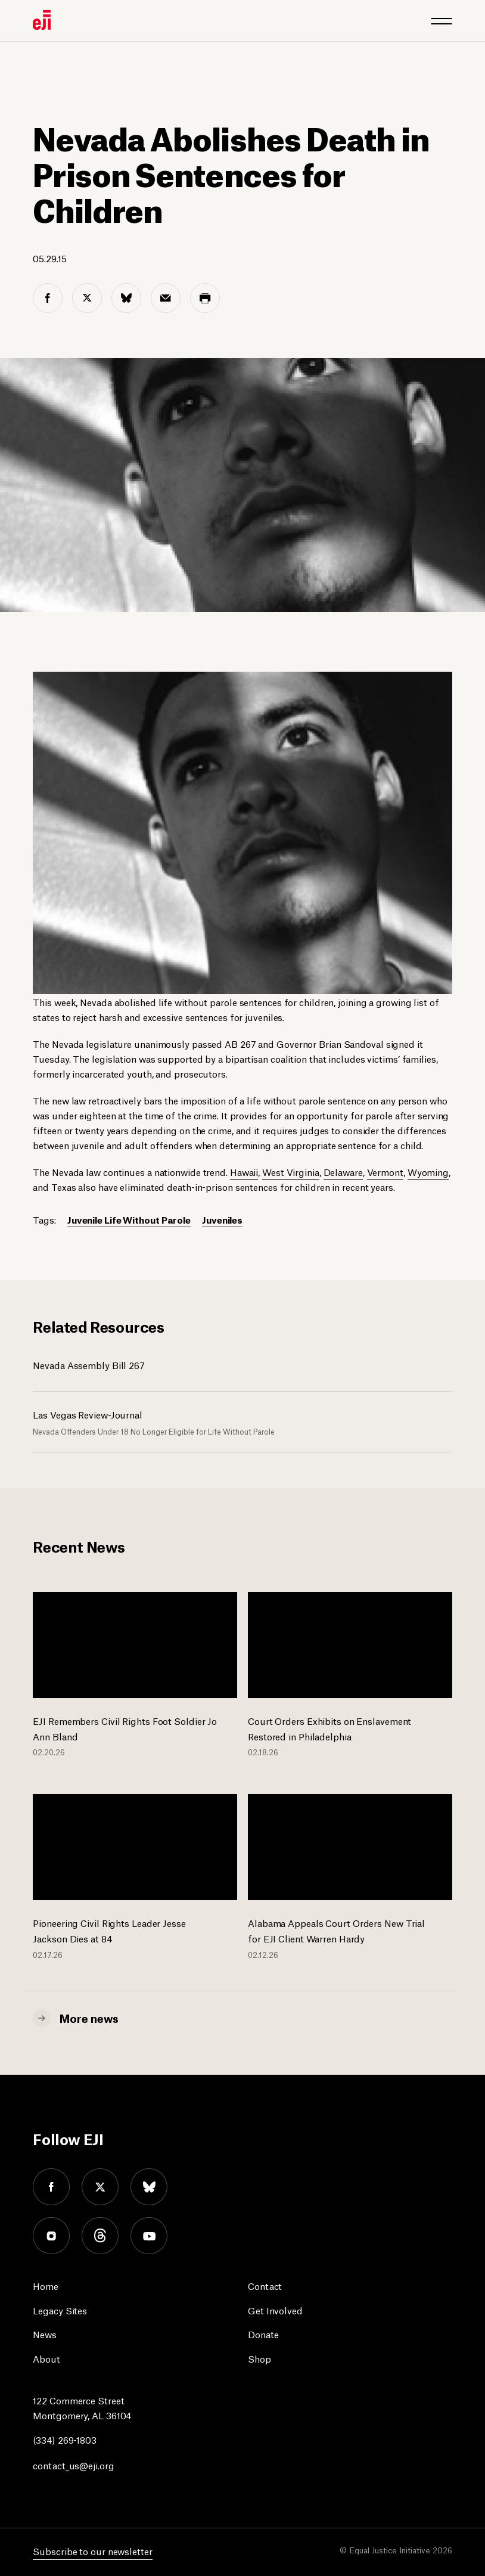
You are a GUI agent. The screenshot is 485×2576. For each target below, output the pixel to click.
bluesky (148, 2186)
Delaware (343, 1171)
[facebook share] (48, 298)
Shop (259, 2358)
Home (45, 2285)
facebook (51, 2186)
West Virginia (290, 1171)
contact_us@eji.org (73, 2465)
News (45, 2333)
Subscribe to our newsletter (92, 2550)
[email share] (166, 298)
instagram (51, 2235)
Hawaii (244, 1171)
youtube (148, 2235)
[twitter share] (87, 298)
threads (100, 2235)
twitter (100, 2186)
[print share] (205, 298)
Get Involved (275, 2310)
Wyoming (428, 1171)
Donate (263, 2333)
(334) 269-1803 (65, 2439)
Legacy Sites (60, 2310)
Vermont (385, 1171)
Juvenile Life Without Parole (129, 1219)
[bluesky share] (126, 298)
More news (89, 2017)
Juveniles (222, 1219)
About (46, 2358)
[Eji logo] (42, 20)
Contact (265, 2285)
